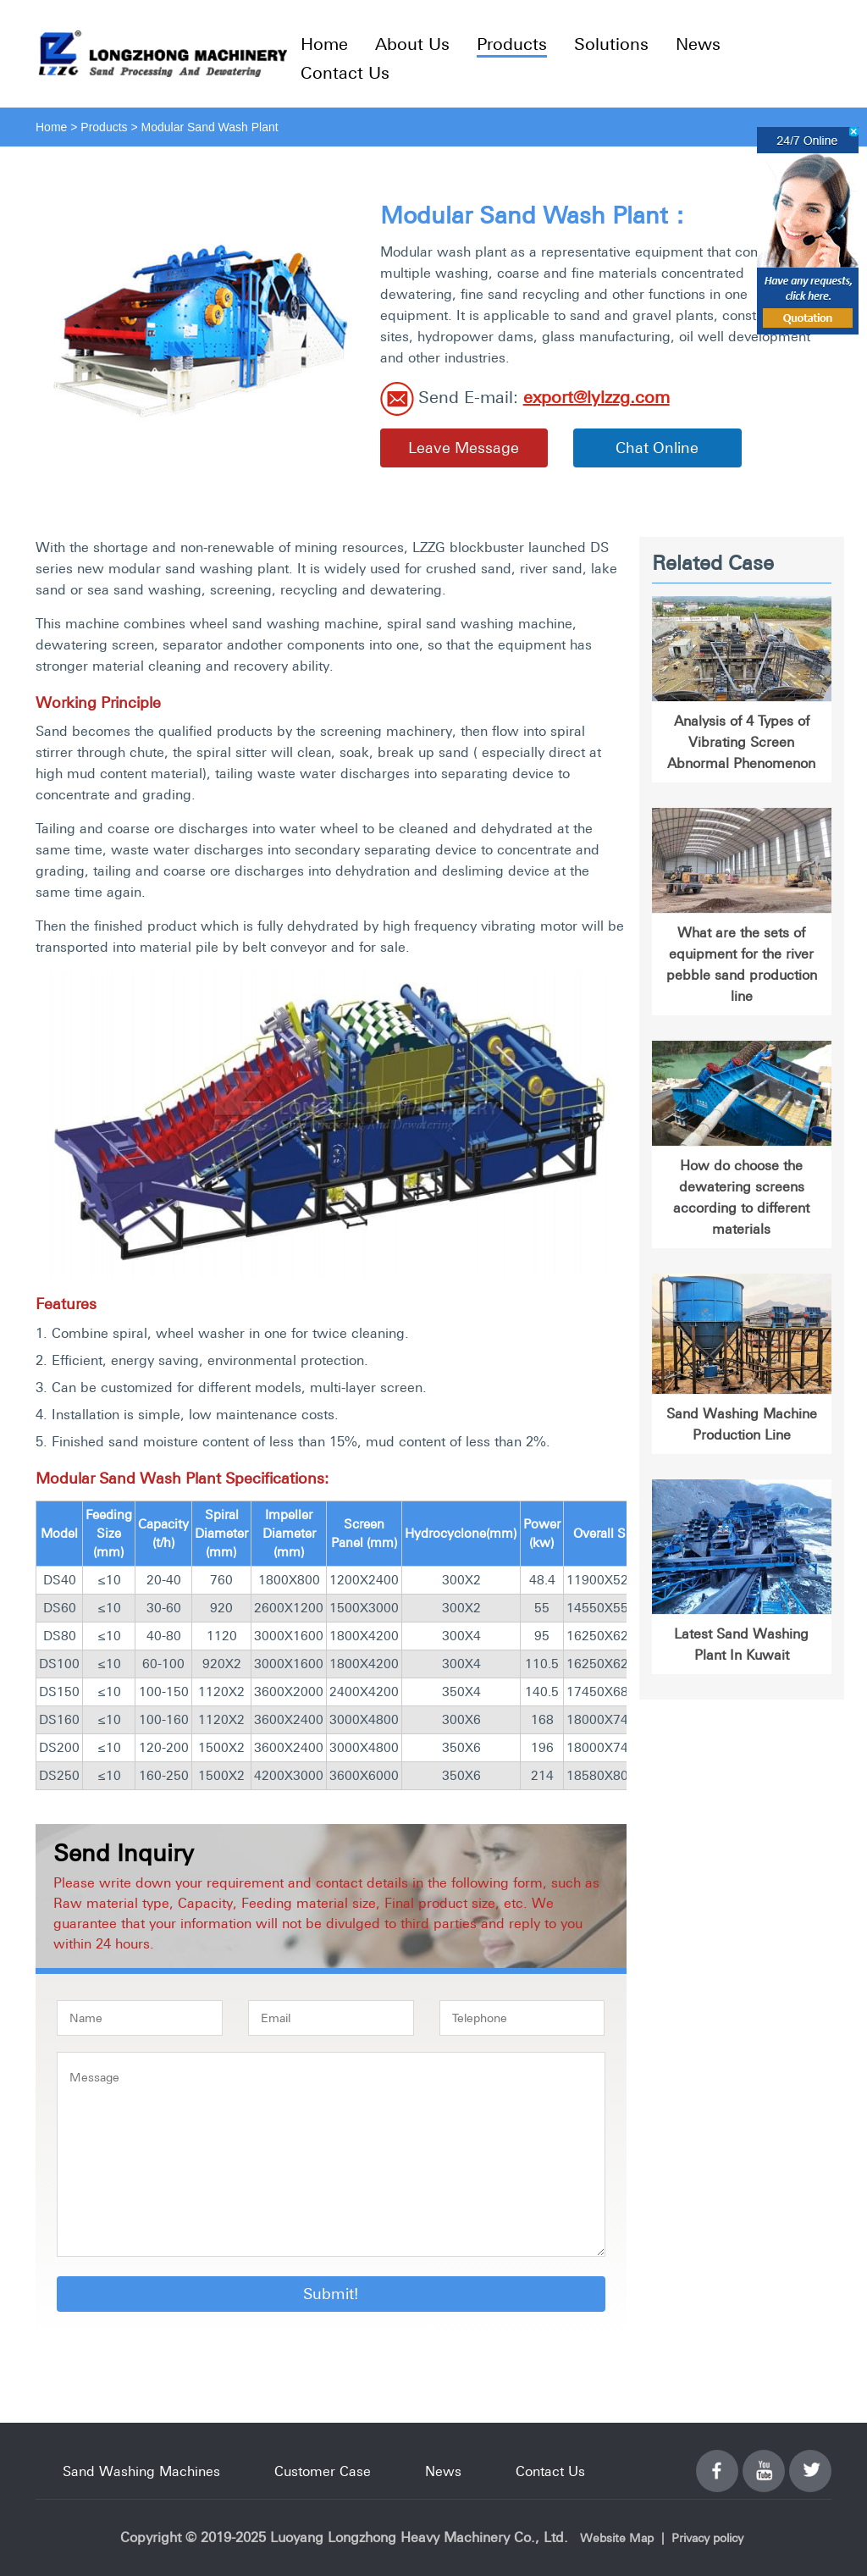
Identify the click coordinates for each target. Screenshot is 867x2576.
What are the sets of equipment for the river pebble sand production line (741, 964)
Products (512, 43)
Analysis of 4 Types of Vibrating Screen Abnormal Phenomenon (741, 742)
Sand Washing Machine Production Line (741, 1424)
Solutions (611, 43)
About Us (412, 43)
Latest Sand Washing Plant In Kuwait (741, 1644)
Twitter (810, 2460)
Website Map (617, 2538)
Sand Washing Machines (141, 2471)
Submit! (330, 2293)
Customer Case (322, 2471)
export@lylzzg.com (596, 396)
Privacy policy (707, 2538)
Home (324, 43)
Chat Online (657, 447)
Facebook (717, 2460)
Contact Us (345, 72)
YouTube (764, 2460)
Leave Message (463, 447)
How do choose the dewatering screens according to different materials (741, 1197)
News (698, 43)
